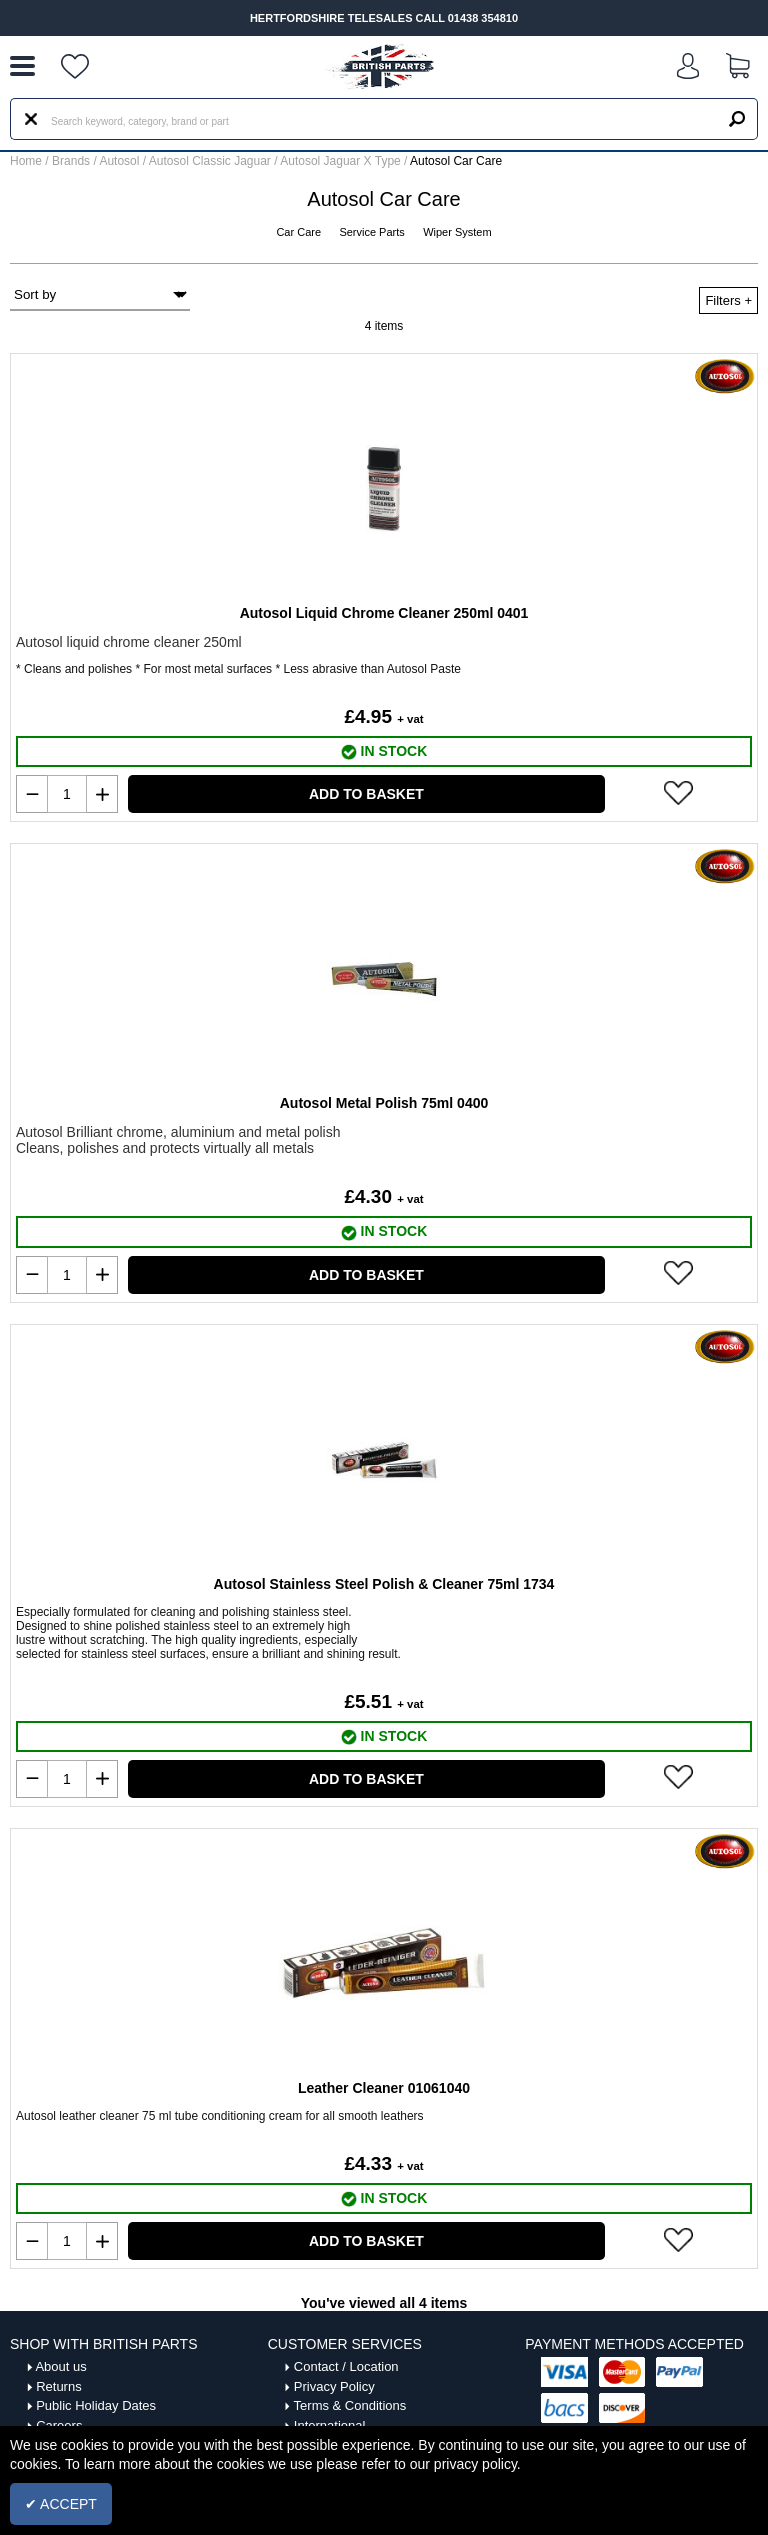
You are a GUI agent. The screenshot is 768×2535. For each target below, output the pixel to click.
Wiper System (457, 232)
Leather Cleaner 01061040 (384, 2088)
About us (60, 2366)
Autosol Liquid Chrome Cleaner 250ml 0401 (384, 613)
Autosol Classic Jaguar (211, 161)
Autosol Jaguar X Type (342, 161)
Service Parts (373, 232)
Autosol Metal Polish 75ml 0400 (384, 1103)
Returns (59, 2386)
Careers (59, 2425)
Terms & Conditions (350, 2405)
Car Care (300, 232)
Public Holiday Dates (96, 2405)
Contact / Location (346, 2366)
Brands (71, 161)
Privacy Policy (334, 2386)
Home (26, 161)
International (330, 2425)
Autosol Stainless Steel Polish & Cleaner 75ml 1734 (384, 1584)
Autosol (120, 161)
